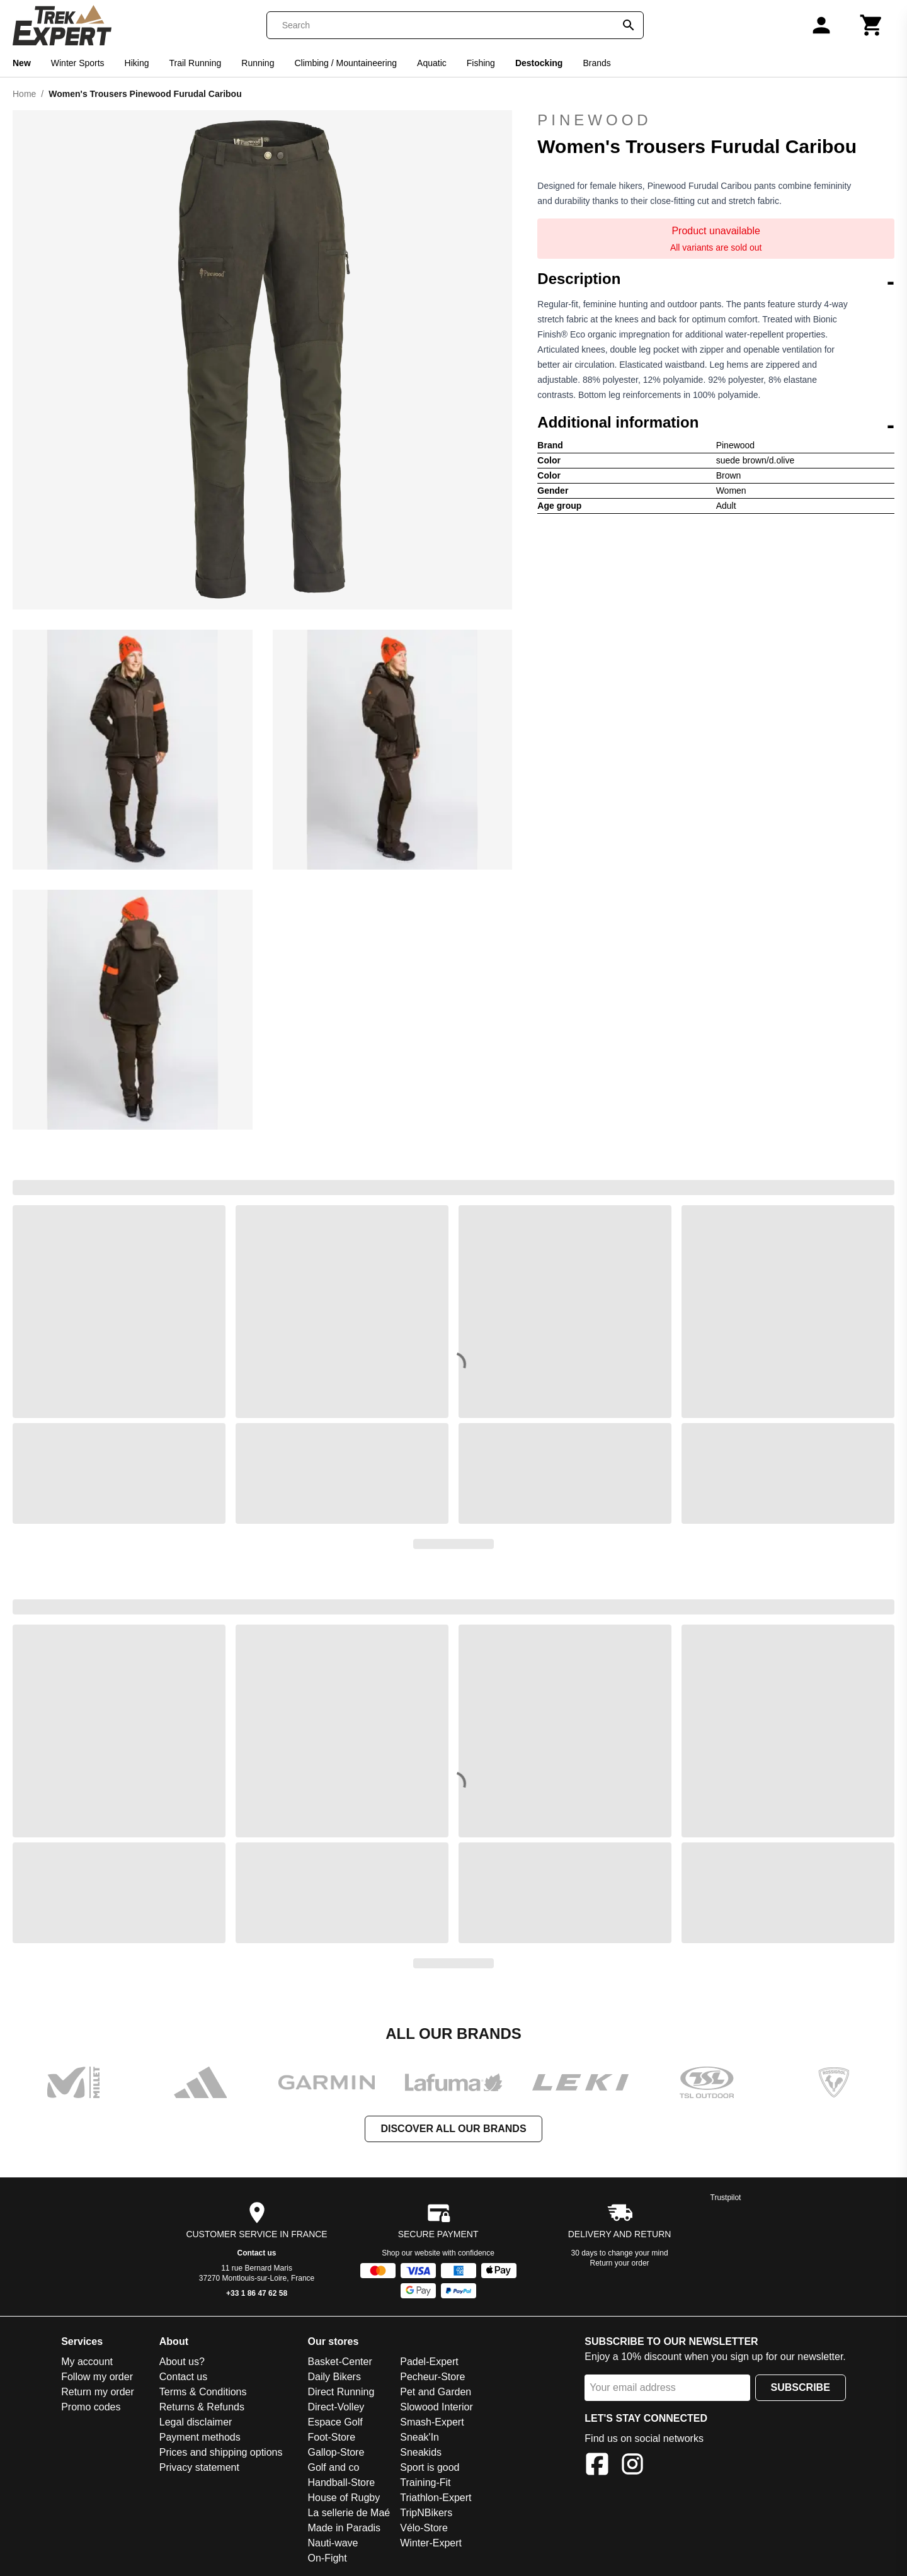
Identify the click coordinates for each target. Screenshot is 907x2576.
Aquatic (432, 63)
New (22, 63)
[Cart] (871, 25)
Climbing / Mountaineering (345, 63)
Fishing (481, 63)
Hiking (137, 63)
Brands (596, 63)
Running (257, 63)
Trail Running (195, 63)
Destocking (538, 63)
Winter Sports (78, 63)
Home (24, 94)
